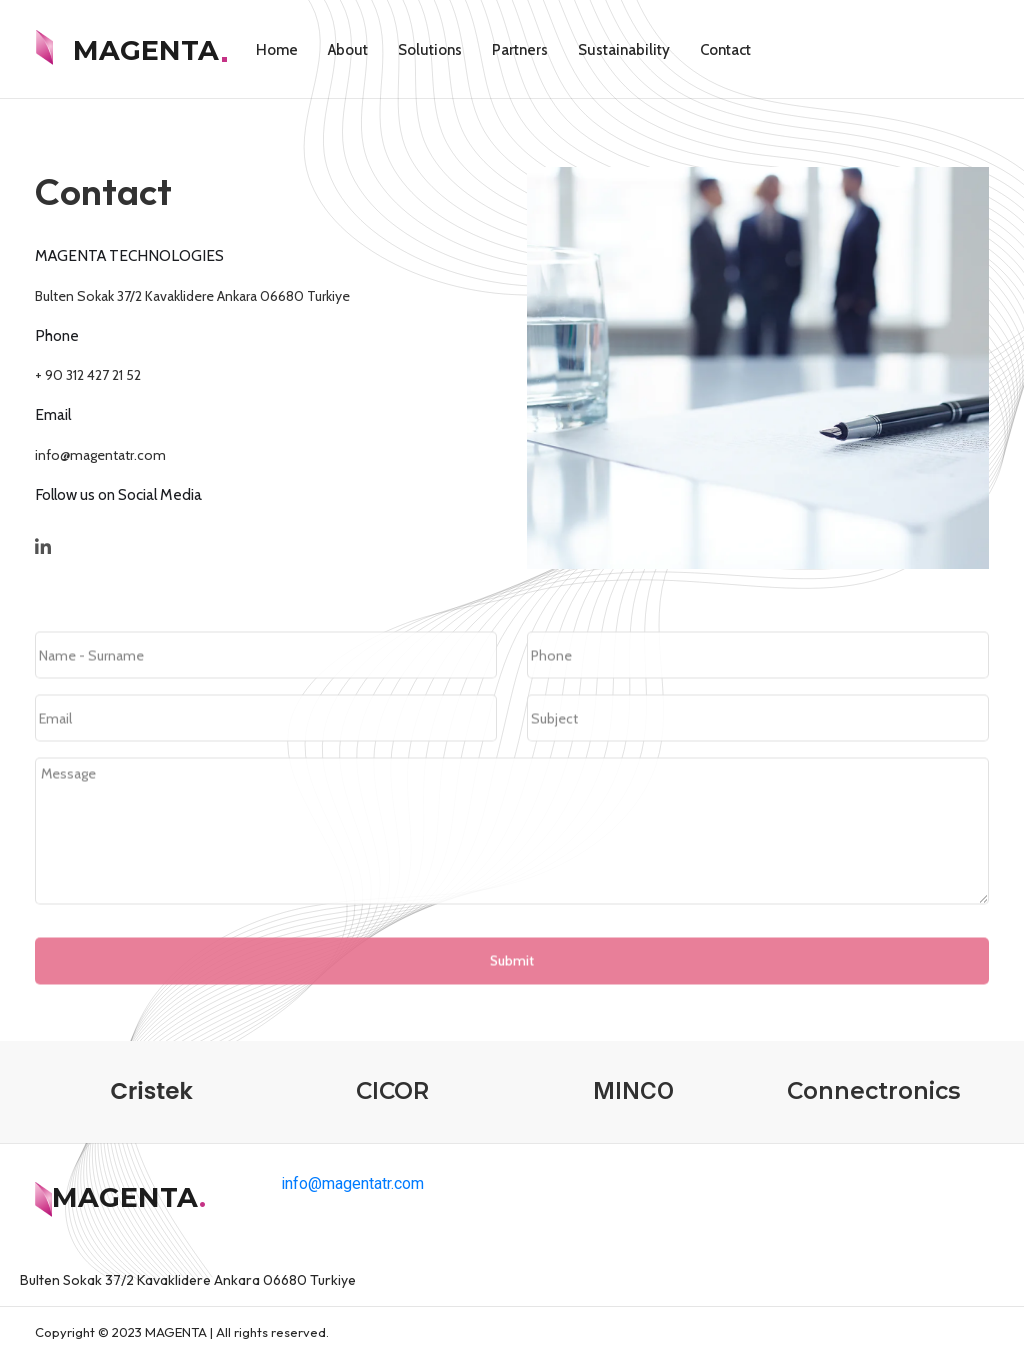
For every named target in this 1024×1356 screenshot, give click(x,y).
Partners (520, 50)
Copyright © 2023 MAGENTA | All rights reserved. (182, 1332)
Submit (512, 1008)
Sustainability (624, 50)
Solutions (430, 50)
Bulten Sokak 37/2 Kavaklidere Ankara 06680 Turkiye (189, 296)
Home (277, 50)
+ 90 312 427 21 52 (85, 375)
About (348, 50)
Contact (725, 50)
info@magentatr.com (97, 455)
